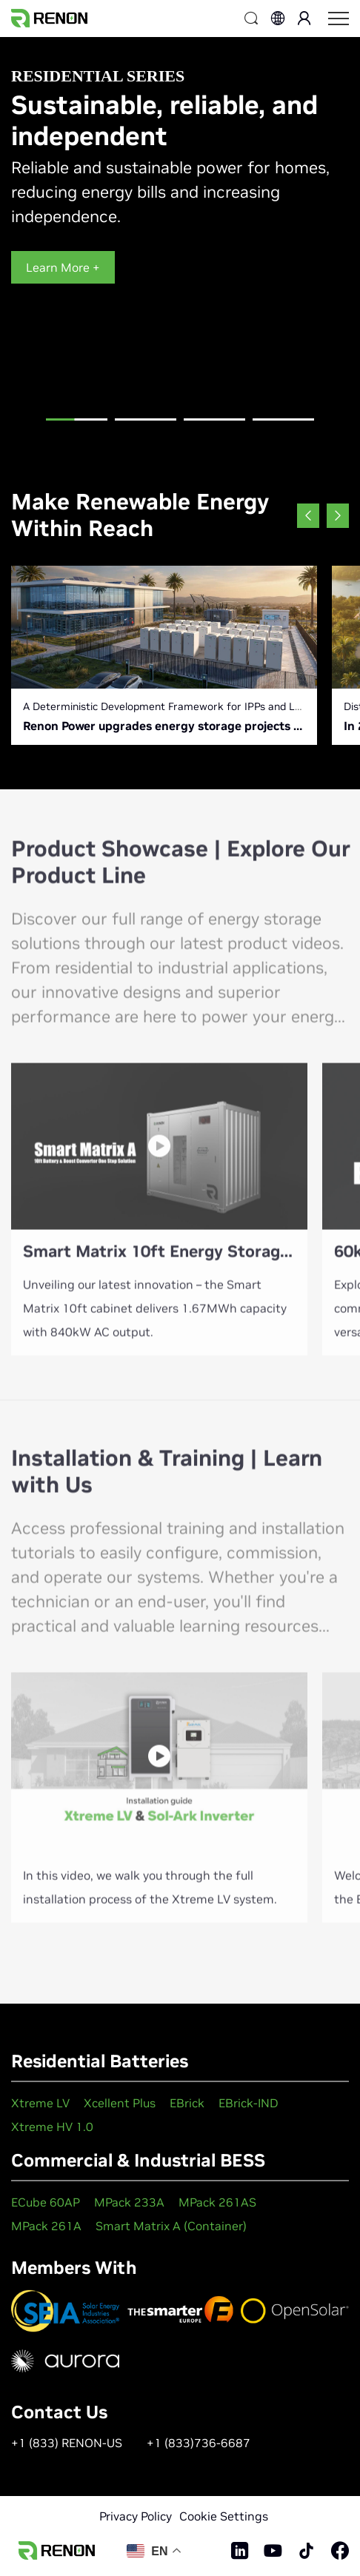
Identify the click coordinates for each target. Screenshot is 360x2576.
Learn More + (63, 267)
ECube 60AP (45, 2202)
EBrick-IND (249, 2102)
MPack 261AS (217, 2202)
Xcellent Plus (120, 2102)
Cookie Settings (223, 2516)
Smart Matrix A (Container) (171, 2225)
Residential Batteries (99, 2061)
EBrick (187, 2102)
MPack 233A (129, 2202)
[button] (77, 425)
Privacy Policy (135, 2516)
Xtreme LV (40, 2102)
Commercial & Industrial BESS (138, 2160)
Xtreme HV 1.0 (52, 2126)
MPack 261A (46, 2225)
